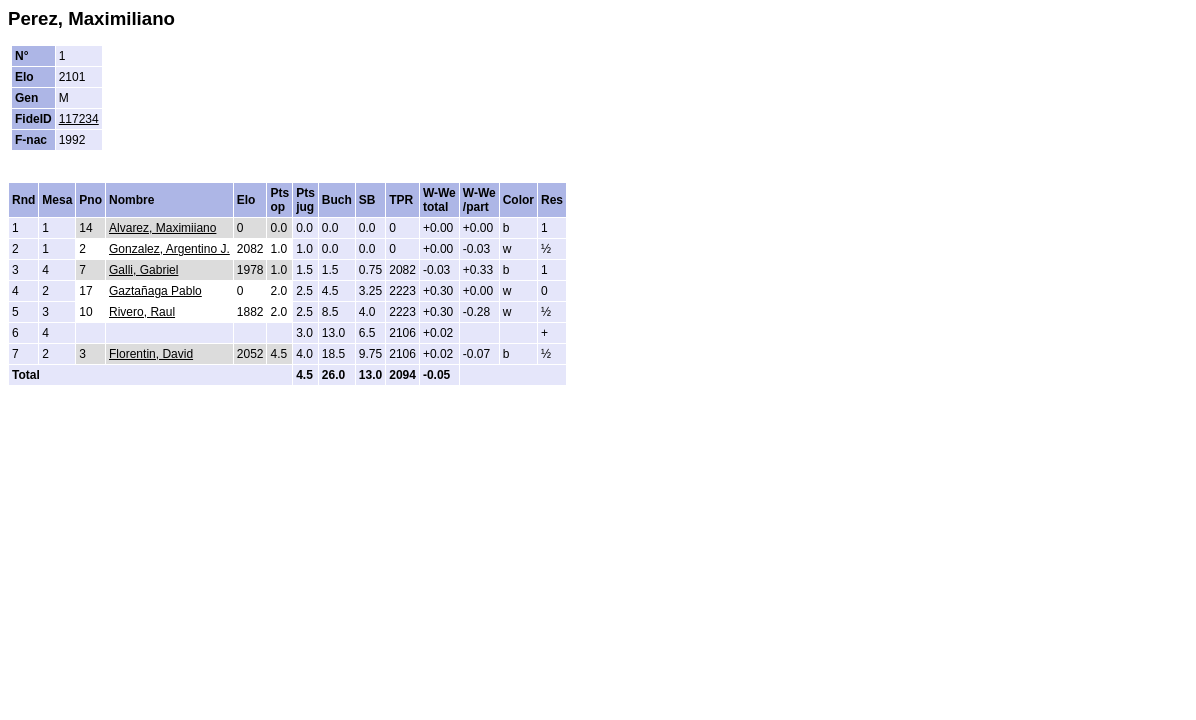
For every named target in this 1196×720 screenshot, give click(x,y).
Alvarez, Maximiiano (162, 228)
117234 (79, 119)
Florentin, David (151, 354)
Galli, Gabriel (143, 270)
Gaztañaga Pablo (155, 291)
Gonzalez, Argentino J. (169, 249)
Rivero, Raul (142, 312)
